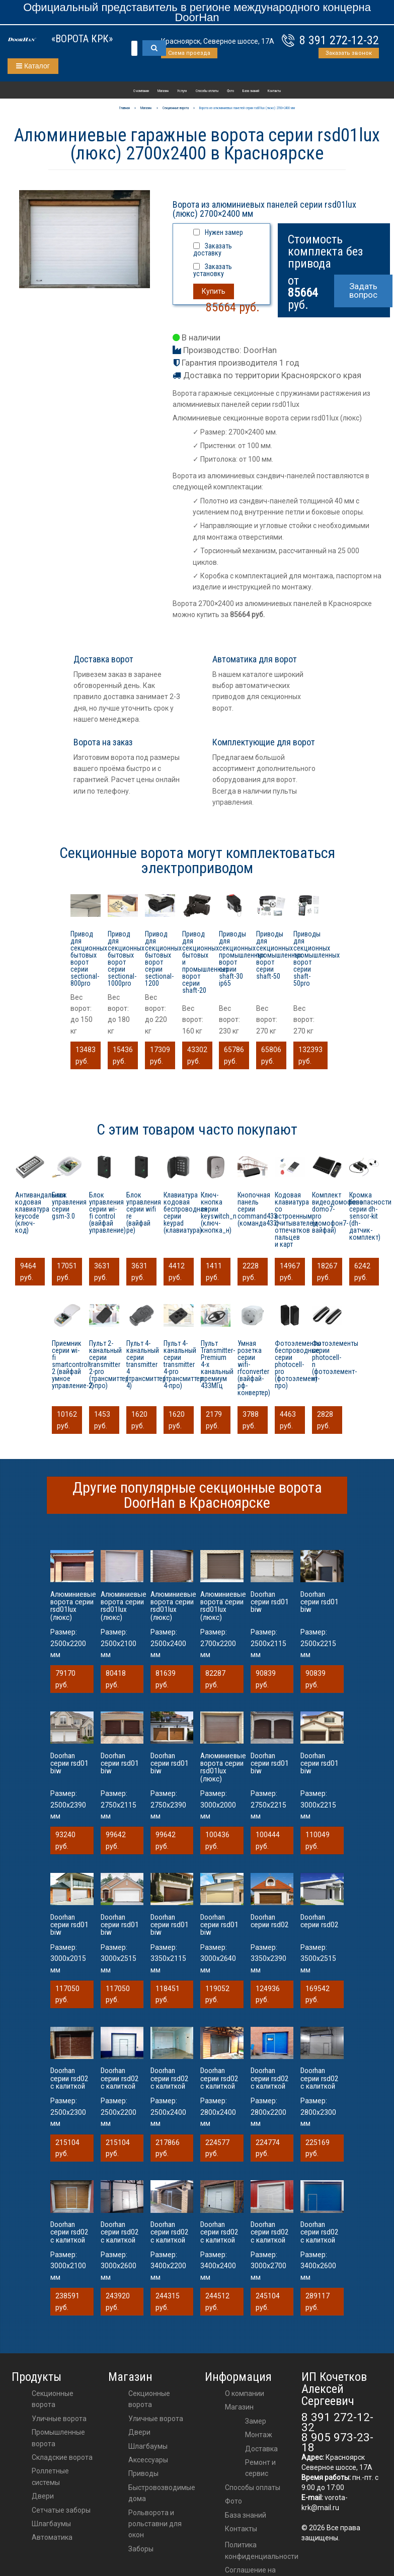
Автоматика (52, 2537)
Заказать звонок (349, 53)
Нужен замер (224, 232)
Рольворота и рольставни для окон (155, 2524)
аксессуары (148, 2460)
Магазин (163, 91)
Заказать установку (212, 270)
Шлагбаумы (51, 2524)
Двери (43, 2496)
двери (139, 2432)
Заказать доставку (212, 249)
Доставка (261, 2449)
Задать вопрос (363, 290)
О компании (141, 91)
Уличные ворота (59, 2419)
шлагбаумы (148, 2446)
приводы (143, 2473)
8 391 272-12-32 (339, 40)
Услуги (182, 91)
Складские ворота (62, 2457)
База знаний (251, 91)
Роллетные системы (50, 2476)
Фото (230, 91)
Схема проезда (189, 53)
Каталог (33, 66)
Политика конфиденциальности (261, 2550)
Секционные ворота (52, 2399)
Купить (213, 291)
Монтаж (258, 2435)
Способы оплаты (207, 91)
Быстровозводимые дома (161, 2493)
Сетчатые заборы (61, 2510)
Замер (255, 2421)
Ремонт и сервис (260, 2467)
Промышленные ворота (58, 2437)
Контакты (274, 91)
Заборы (140, 2549)
